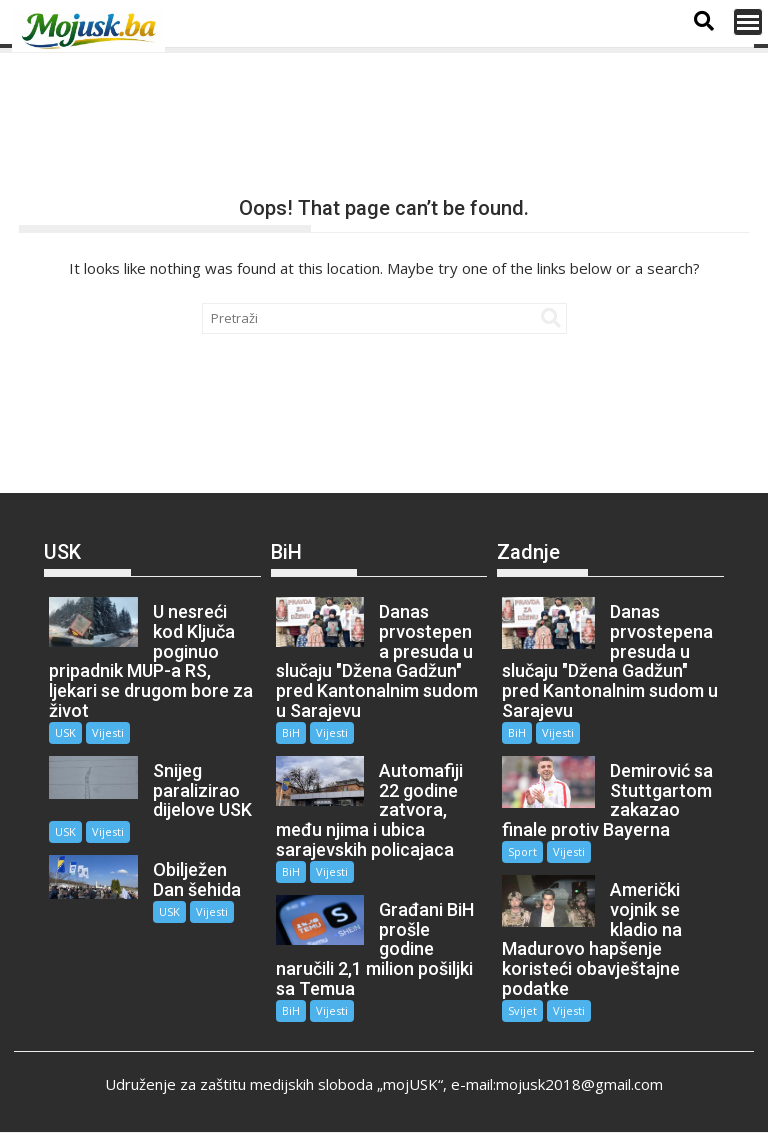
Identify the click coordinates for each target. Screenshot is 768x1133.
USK (65, 732)
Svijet (522, 1010)
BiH (291, 732)
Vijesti (108, 732)
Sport (522, 851)
